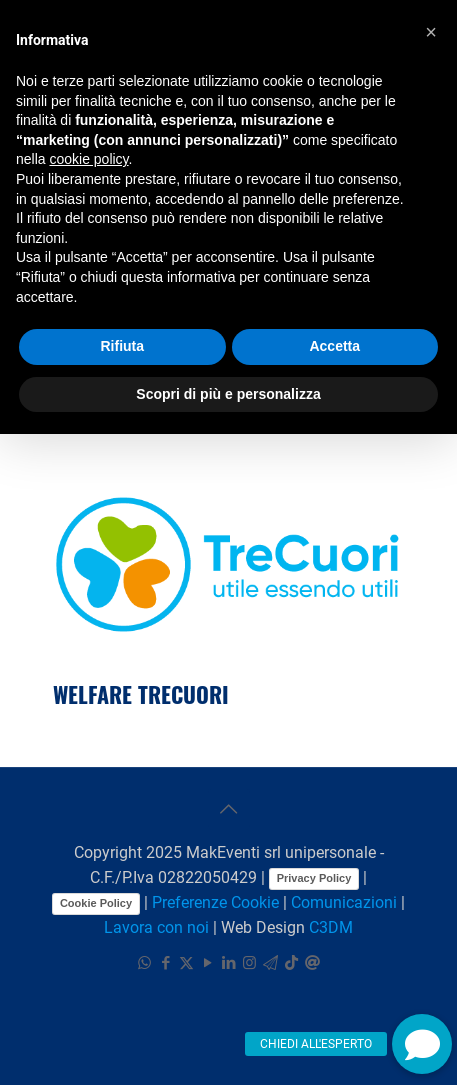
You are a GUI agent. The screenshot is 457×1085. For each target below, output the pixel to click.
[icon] (270, 963)
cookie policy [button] (88, 159)
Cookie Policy (96, 903)
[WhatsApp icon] (144, 963)
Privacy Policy (314, 878)
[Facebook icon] (165, 963)
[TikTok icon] (291, 963)
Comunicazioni (344, 902)
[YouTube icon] (207, 963)
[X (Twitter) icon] (186, 963)
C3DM (331, 927)
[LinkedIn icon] (228, 963)
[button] (422, 1044)
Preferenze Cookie (215, 902)
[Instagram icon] (249, 963)
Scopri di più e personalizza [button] (228, 394)
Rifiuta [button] (122, 346)
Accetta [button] (334, 346)
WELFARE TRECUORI (141, 694)
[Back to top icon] (229, 809)
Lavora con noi (156, 927)
